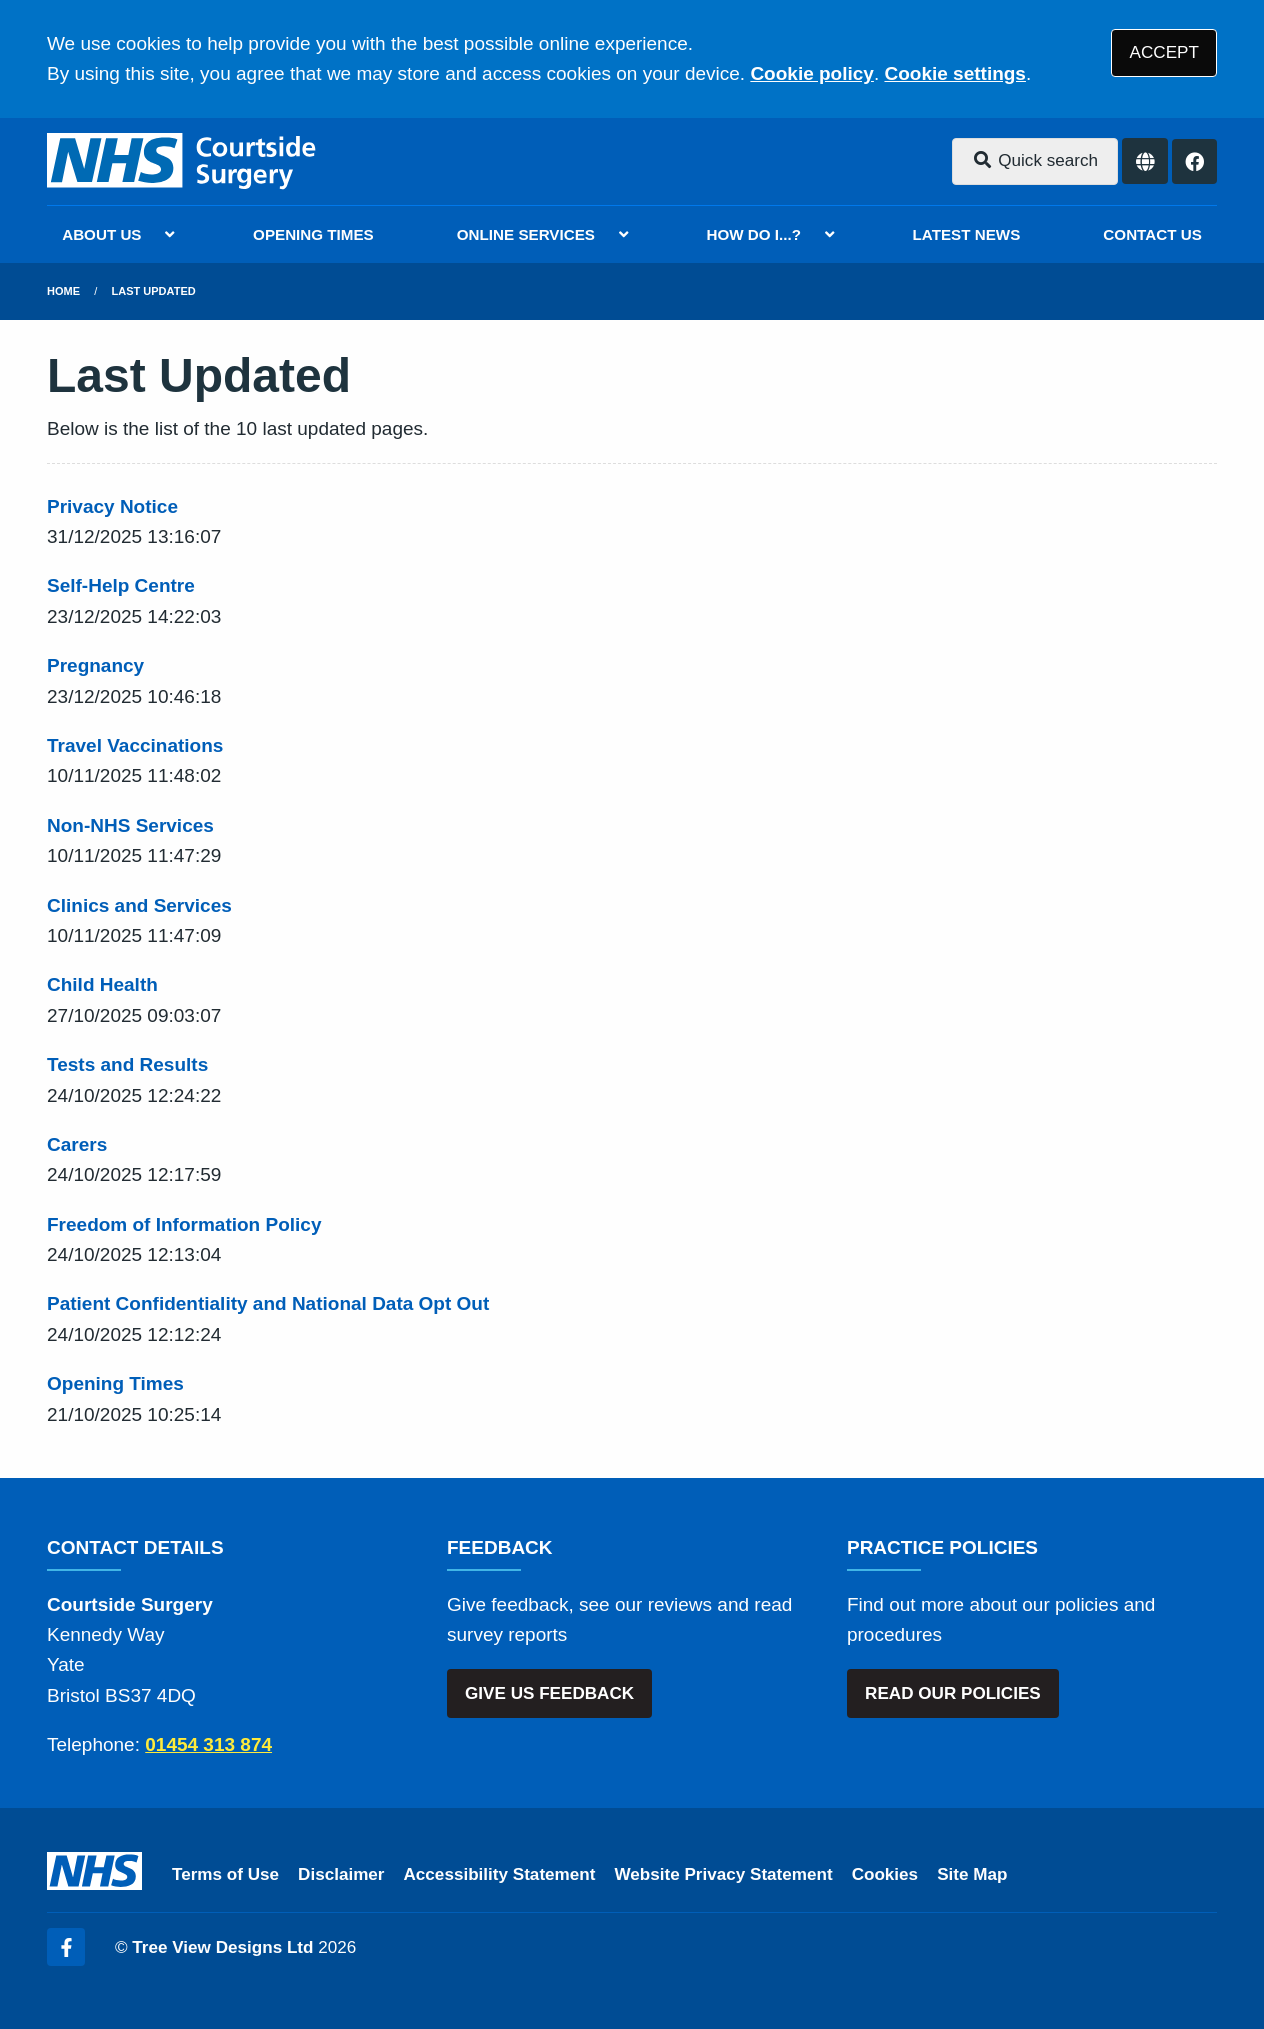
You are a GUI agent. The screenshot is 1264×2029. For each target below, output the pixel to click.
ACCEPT (1164, 52)
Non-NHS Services (130, 825)
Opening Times (115, 1383)
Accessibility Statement (500, 1874)
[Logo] (183, 161)
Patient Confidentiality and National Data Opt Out (268, 1303)
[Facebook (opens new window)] (66, 1947)
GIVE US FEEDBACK (549, 1693)
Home (63, 291)
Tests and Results (127, 1064)
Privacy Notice (112, 506)
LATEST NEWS (967, 234)
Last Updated (154, 291)
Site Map (972, 1874)
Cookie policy (812, 73)
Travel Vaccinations (135, 745)
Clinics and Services (139, 905)
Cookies (885, 1874)
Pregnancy (95, 665)
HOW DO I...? (754, 234)
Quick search (1035, 160)
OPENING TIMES (313, 234)
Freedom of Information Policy (184, 1224)
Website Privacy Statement (723, 1874)
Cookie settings (954, 73)
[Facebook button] (1194, 161)
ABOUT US (101, 234)
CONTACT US (1152, 234)
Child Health (102, 984)
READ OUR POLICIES (953, 1693)
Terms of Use (225, 1874)
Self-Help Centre (121, 585)
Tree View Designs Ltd (222, 1947)
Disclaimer (341, 1874)
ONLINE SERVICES (526, 234)
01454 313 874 (208, 1744)
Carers (77, 1144)
